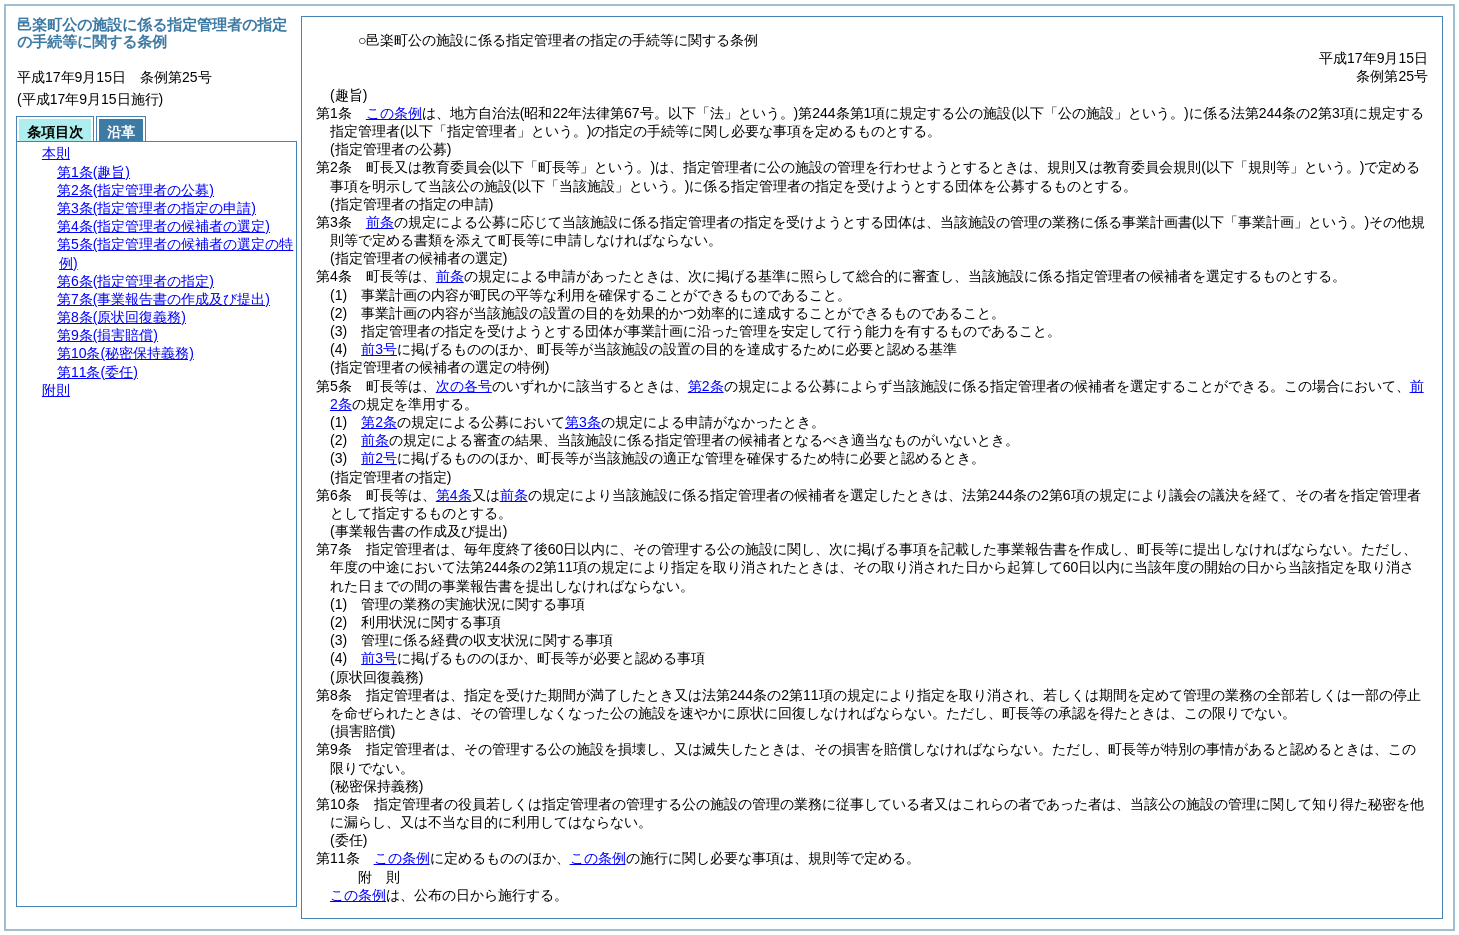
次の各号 (464, 386)
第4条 (454, 495)
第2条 (706, 386)
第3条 (583, 422)
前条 (380, 222)
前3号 (379, 349)
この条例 (394, 113)
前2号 (379, 458)
